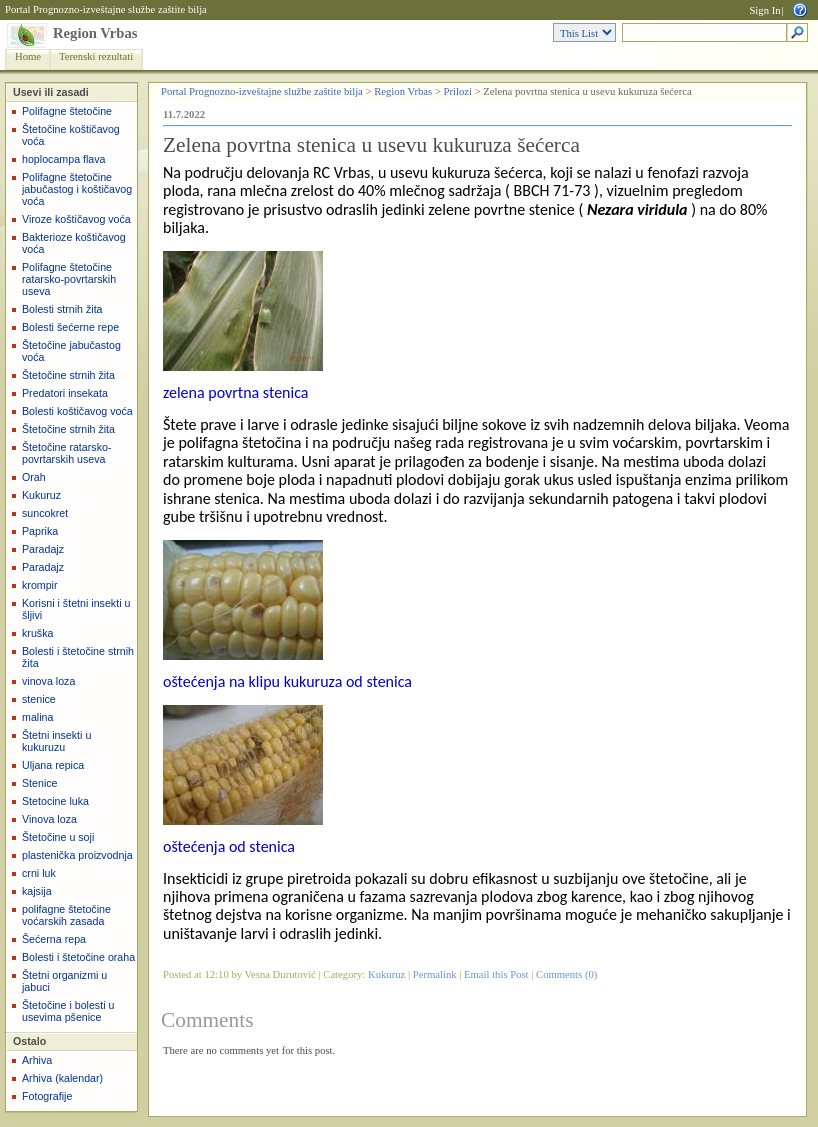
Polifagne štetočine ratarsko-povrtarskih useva (69, 279)
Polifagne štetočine (67, 111)
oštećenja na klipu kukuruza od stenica (287, 681)
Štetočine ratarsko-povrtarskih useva (66, 453)
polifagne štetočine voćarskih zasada (66, 915)
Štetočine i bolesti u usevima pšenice (68, 1011)
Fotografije (47, 1096)
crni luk (39, 873)
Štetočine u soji (58, 837)
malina (37, 717)
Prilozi (458, 91)
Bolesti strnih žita (62, 309)
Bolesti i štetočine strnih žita (78, 657)
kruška (37, 633)
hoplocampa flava (64, 159)
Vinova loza (49, 819)
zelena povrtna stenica (235, 392)
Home (28, 56)
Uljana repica (53, 765)
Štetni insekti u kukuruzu (56, 741)
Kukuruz (41, 495)
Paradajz (43, 549)
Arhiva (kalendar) (62, 1078)
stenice (39, 699)
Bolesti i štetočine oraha (78, 957)
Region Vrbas (95, 33)
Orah (34, 477)
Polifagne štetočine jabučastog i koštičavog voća (77, 189)
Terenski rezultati (96, 56)
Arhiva (37, 1060)
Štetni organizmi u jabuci (64, 981)
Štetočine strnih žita (68, 375)
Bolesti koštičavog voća (77, 411)
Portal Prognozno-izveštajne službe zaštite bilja (106, 9)
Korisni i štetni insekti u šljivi (76, 609)
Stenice (40, 783)
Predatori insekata (65, 393)
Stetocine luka (55, 801)
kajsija (37, 891)
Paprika (40, 531)
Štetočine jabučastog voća (71, 351)
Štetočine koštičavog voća (71, 135)
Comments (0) (566, 974)
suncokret (45, 513)
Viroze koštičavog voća (76, 219)
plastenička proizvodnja (77, 855)
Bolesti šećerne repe (70, 327)
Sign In (764, 10)
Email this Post (496, 974)
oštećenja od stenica (229, 846)
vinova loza (48, 681)
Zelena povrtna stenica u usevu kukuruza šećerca (371, 145)
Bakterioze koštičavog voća (74, 243)
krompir (40, 585)
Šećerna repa (54, 939)
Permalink (435, 974)
